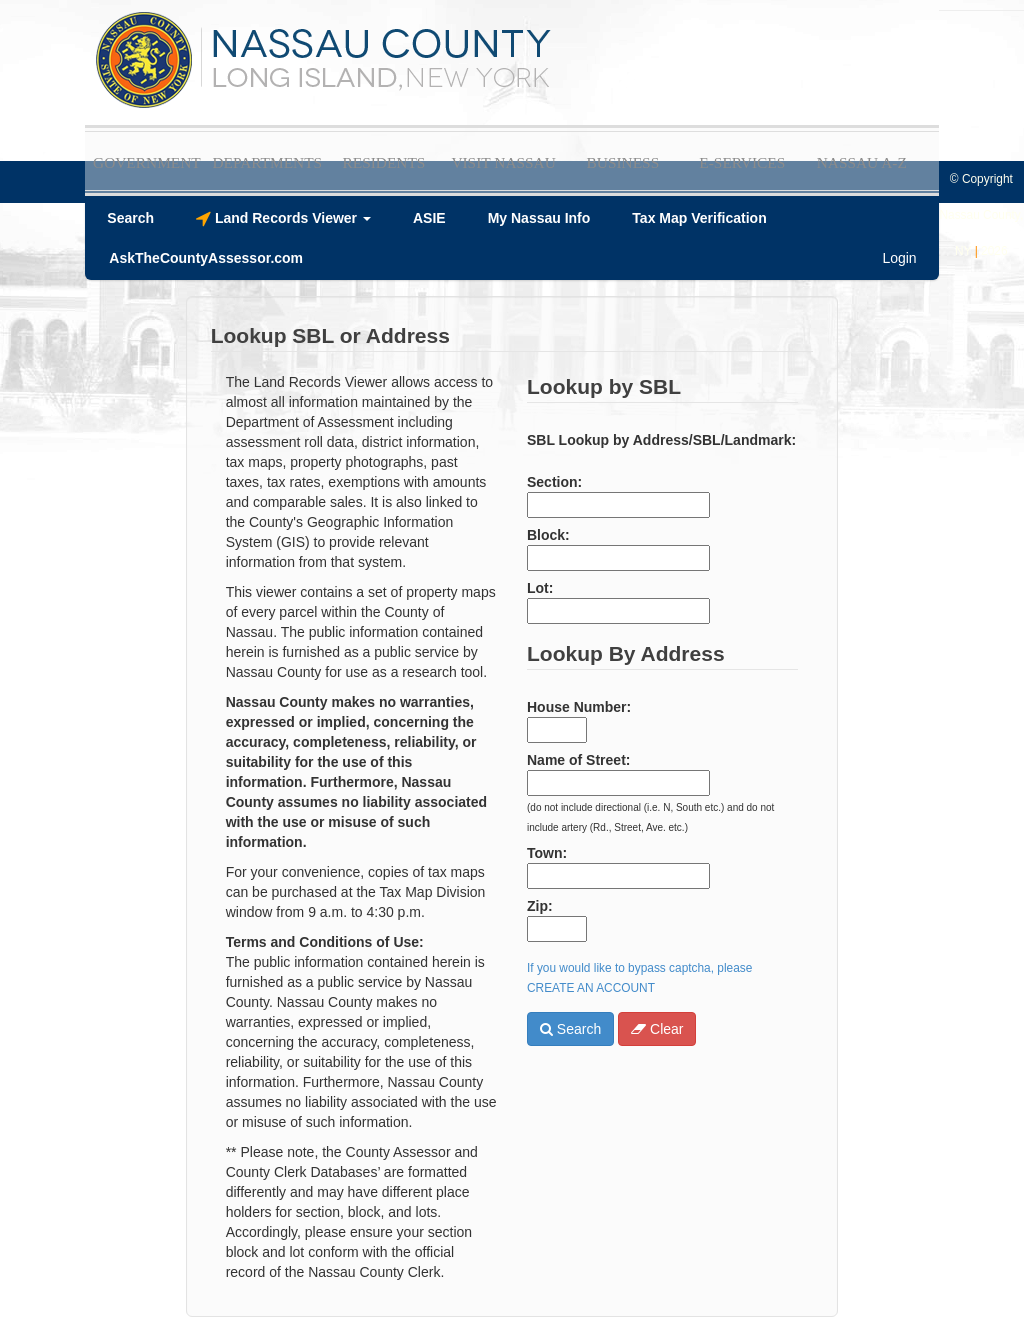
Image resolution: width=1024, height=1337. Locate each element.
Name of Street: (578, 760)
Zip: (540, 906)
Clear (657, 1029)
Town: (547, 853)
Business (623, 162)
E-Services (742, 162)
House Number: (579, 707)
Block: (548, 535)
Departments (267, 162)
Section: (554, 482)
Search (570, 1029)
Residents (383, 162)
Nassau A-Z (862, 162)
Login (899, 258)
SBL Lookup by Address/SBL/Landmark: (661, 440)
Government (147, 162)
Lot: (540, 588)
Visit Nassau (503, 162)
